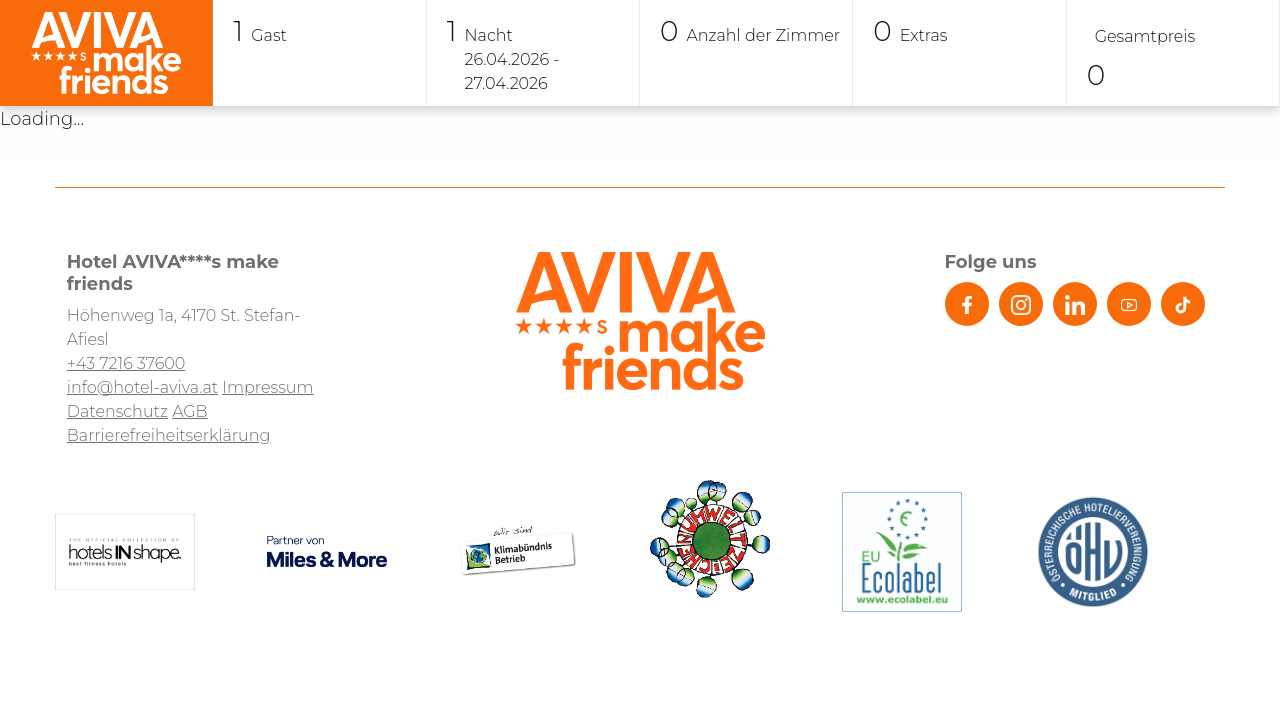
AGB (190, 411)
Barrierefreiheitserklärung (169, 435)
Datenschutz (117, 411)
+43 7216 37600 (126, 363)
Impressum (267, 387)
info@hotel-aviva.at (142, 387)
